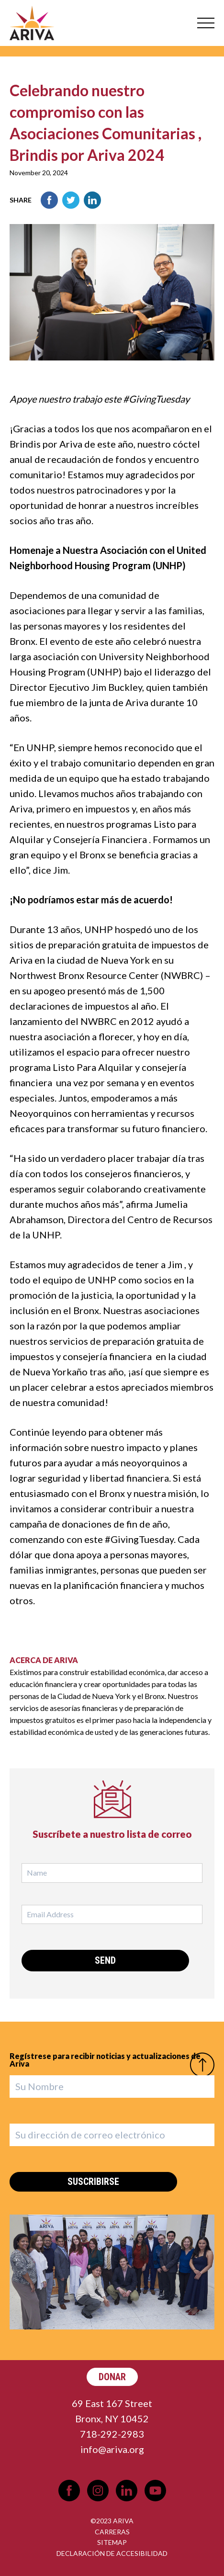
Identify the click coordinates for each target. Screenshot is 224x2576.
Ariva (32, 23)
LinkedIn (92, 200)
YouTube (155, 2490)
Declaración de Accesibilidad (112, 2553)
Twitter (70, 200)
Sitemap (112, 2542)
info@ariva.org (112, 2449)
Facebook (49, 200)
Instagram (98, 2490)
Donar (112, 2377)
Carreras (112, 2532)
